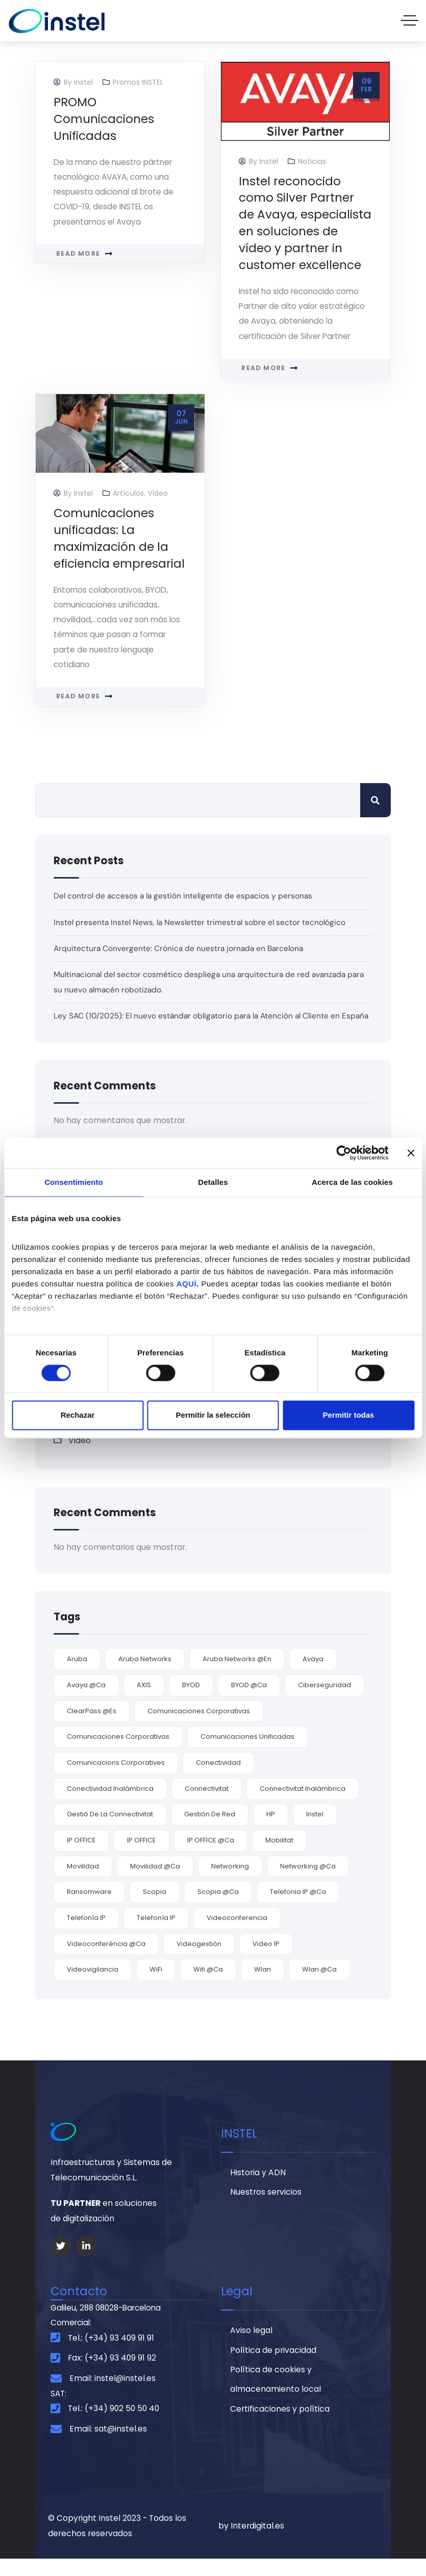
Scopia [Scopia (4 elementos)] (154, 1907)
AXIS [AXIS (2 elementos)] (144, 1701)
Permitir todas (348, 1415)
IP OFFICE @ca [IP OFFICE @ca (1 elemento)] (210, 1856)
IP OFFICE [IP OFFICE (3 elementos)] (81, 1856)
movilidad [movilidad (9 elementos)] (83, 1882)
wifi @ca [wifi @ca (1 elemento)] (208, 1985)
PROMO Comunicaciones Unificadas (104, 118)
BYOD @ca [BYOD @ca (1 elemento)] (249, 1701)
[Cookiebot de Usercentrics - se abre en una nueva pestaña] (344, 1152)
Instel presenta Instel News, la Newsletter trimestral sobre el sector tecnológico (202, 924)
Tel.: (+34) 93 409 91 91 (111, 2354)
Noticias (312, 161)
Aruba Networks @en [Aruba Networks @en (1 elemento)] (237, 1675)
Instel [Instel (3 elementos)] (314, 1830)
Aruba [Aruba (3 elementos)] (77, 1675)
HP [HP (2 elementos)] (270, 1830)
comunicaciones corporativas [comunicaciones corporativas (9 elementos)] (198, 1727)
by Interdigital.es (251, 2542)
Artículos (128, 495)
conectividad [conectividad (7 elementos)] (218, 1778)
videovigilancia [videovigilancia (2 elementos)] (92, 1985)
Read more (78, 255)
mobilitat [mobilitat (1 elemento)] (279, 1856)
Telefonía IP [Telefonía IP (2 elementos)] (156, 1933)
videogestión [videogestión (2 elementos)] (199, 1959)
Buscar (375, 803)
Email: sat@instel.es (108, 2446)
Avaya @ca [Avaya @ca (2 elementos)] (86, 1701)
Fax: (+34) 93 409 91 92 (112, 2374)
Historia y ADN (258, 2189)
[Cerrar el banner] (410, 1152)
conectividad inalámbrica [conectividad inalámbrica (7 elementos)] (110, 1804)
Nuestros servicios (266, 2209)
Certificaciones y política (280, 2427)
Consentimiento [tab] (73, 1182)
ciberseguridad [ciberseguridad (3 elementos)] (324, 1701)
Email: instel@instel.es (112, 2395)
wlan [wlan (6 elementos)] (262, 1985)
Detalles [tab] (213, 1182)
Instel (83, 82)
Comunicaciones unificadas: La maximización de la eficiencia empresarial (119, 539)
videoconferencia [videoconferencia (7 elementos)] (237, 1933)
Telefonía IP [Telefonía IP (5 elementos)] (86, 1933)
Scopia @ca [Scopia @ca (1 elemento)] (218, 1907)
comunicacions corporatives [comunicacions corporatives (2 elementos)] (116, 1778)
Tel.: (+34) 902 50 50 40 (113, 2425)
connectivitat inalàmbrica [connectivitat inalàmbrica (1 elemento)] (302, 1804)
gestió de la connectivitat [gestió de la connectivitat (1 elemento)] (110, 1830)
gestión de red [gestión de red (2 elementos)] (209, 1830)
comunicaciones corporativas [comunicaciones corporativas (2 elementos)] (118, 1752)
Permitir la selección (213, 1415)
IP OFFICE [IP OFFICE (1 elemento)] (141, 1856)
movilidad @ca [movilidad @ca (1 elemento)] (155, 1882)
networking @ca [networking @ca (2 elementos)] (308, 1882)
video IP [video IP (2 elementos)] (266, 1959)
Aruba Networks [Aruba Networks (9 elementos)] (144, 1675)
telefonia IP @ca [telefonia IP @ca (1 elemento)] (298, 1907)
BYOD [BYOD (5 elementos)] (191, 1701)
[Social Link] (61, 2262)
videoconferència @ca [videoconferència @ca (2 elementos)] (106, 1959)
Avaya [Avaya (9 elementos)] (313, 1675)
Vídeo (157, 495)
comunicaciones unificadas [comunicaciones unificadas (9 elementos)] (247, 1752)
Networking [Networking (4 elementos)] (230, 1882)
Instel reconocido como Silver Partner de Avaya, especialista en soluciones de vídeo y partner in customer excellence (305, 223)
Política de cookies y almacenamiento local (275, 2396)
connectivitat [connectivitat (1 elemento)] (207, 1804)
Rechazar (78, 1415)
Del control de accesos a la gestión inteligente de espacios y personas (185, 898)
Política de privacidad (273, 2367)
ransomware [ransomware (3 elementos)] (89, 1907)
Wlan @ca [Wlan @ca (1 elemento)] (319, 1985)
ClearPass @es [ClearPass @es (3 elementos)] (91, 1727)
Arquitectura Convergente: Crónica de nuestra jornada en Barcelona (180, 950)
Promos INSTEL (138, 82)
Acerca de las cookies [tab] (352, 1182)
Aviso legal (251, 2347)
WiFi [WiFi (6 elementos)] (155, 1985)
